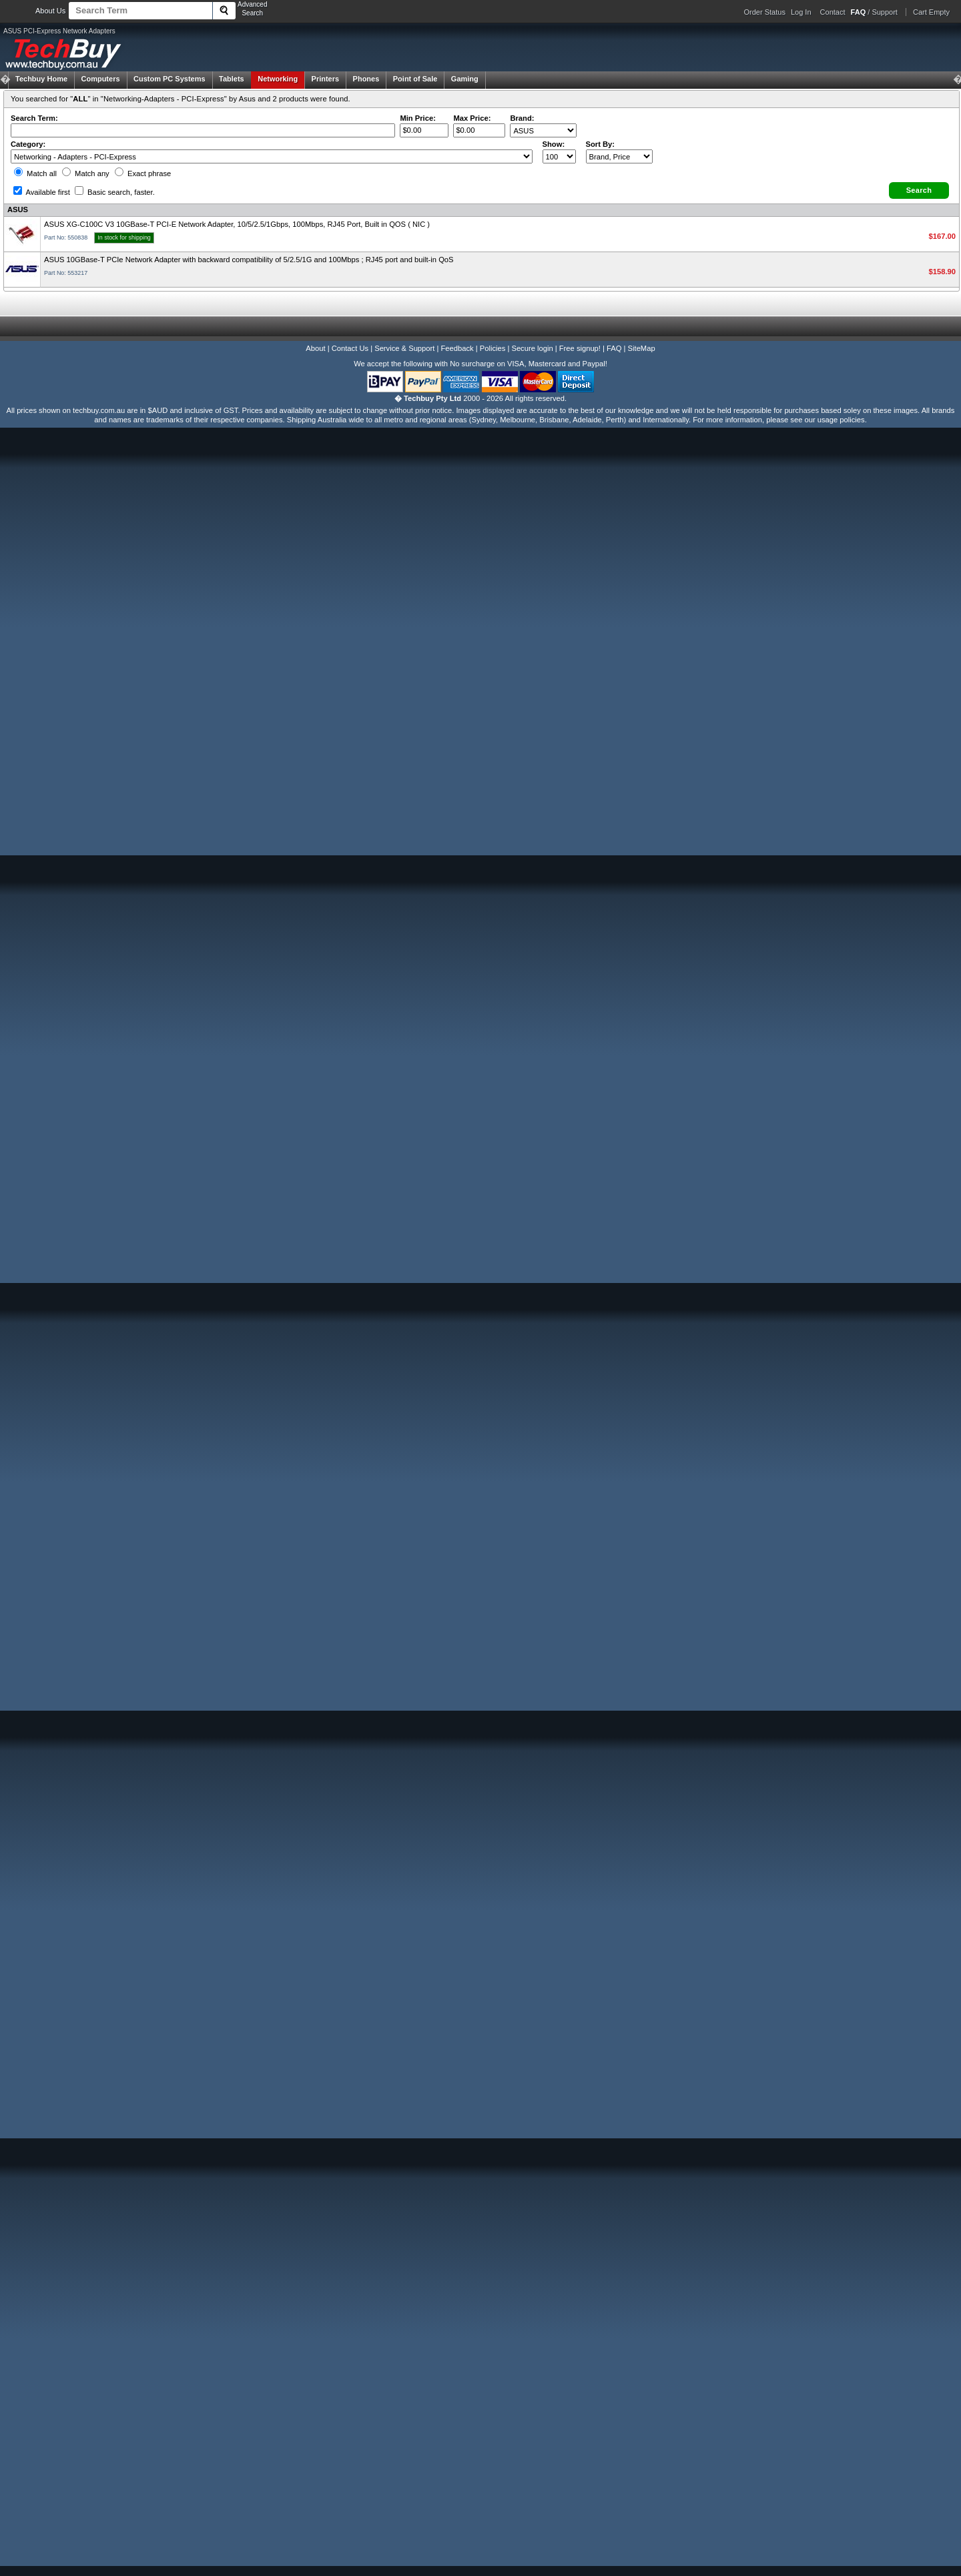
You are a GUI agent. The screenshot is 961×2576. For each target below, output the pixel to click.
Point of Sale (415, 79)
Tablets (231, 79)
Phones (366, 79)
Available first (41, 192)
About (315, 348)
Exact (143, 173)
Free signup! (580, 348)
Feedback (456, 348)
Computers (100, 79)
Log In (801, 12)
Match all (35, 173)
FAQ (614, 348)
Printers (326, 79)
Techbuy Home (41, 79)
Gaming (464, 79)
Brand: (522, 118)
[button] (919, 190)
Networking (278, 79)
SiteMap (641, 348)
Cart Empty (931, 12)
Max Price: (472, 118)
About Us (50, 11)
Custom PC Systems (169, 79)
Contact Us (350, 348)
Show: (554, 144)
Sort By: (600, 144)
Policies (493, 348)
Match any (85, 173)
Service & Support (404, 348)
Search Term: (34, 118)
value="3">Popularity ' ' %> (619, 156)
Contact (833, 12)
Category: (28, 144)
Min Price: (417, 118)
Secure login (532, 348)
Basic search (115, 192)
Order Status (764, 12)
